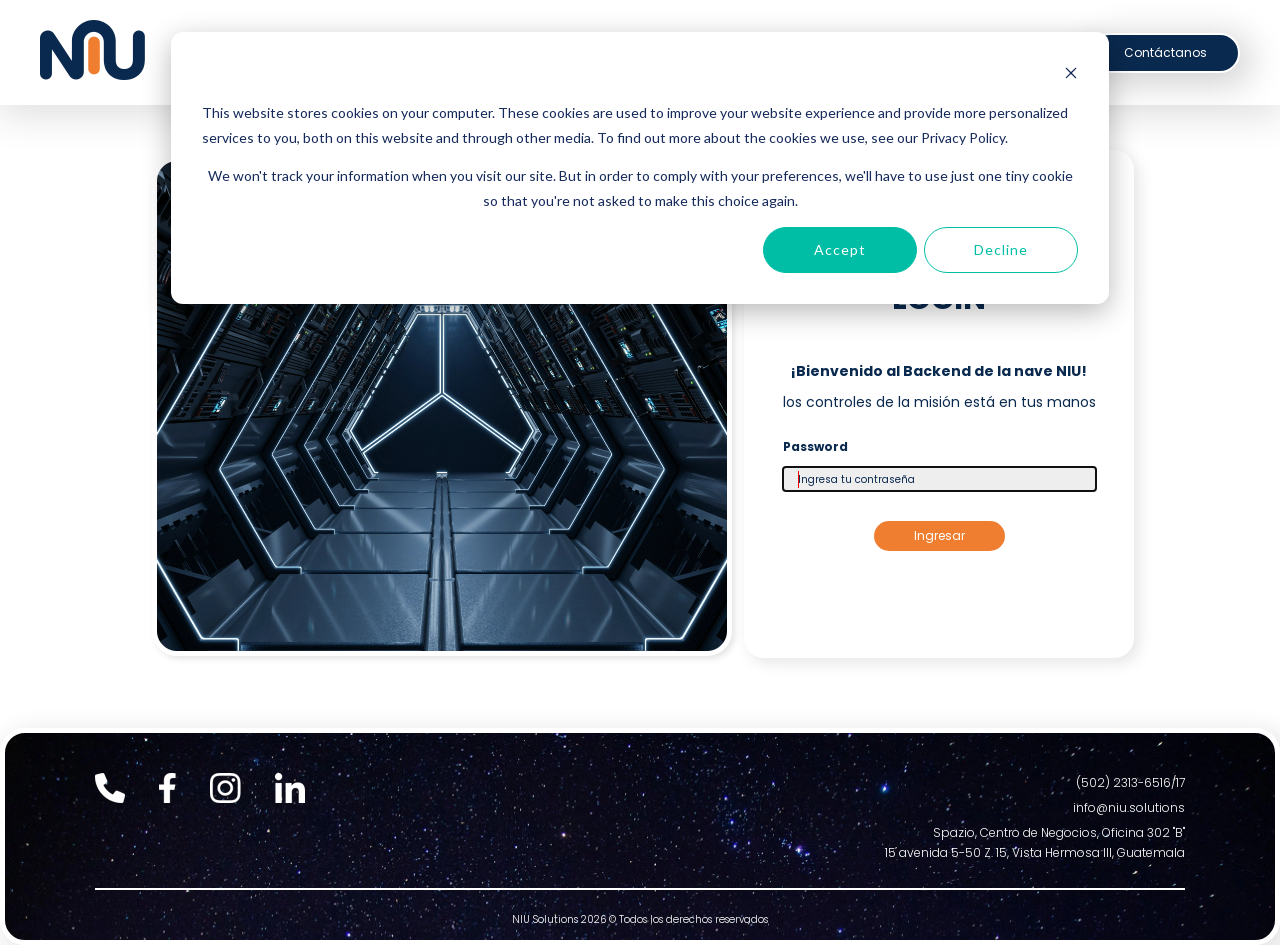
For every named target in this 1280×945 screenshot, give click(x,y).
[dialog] (640, 168)
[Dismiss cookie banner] (1071, 75)
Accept (840, 249)
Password (815, 446)
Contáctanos (1165, 52)
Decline (1001, 249)
